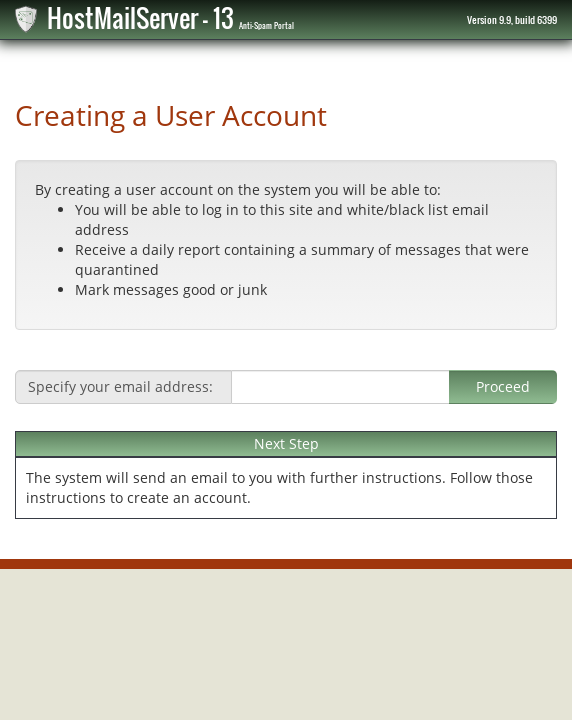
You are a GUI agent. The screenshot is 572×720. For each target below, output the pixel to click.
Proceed (503, 386)
